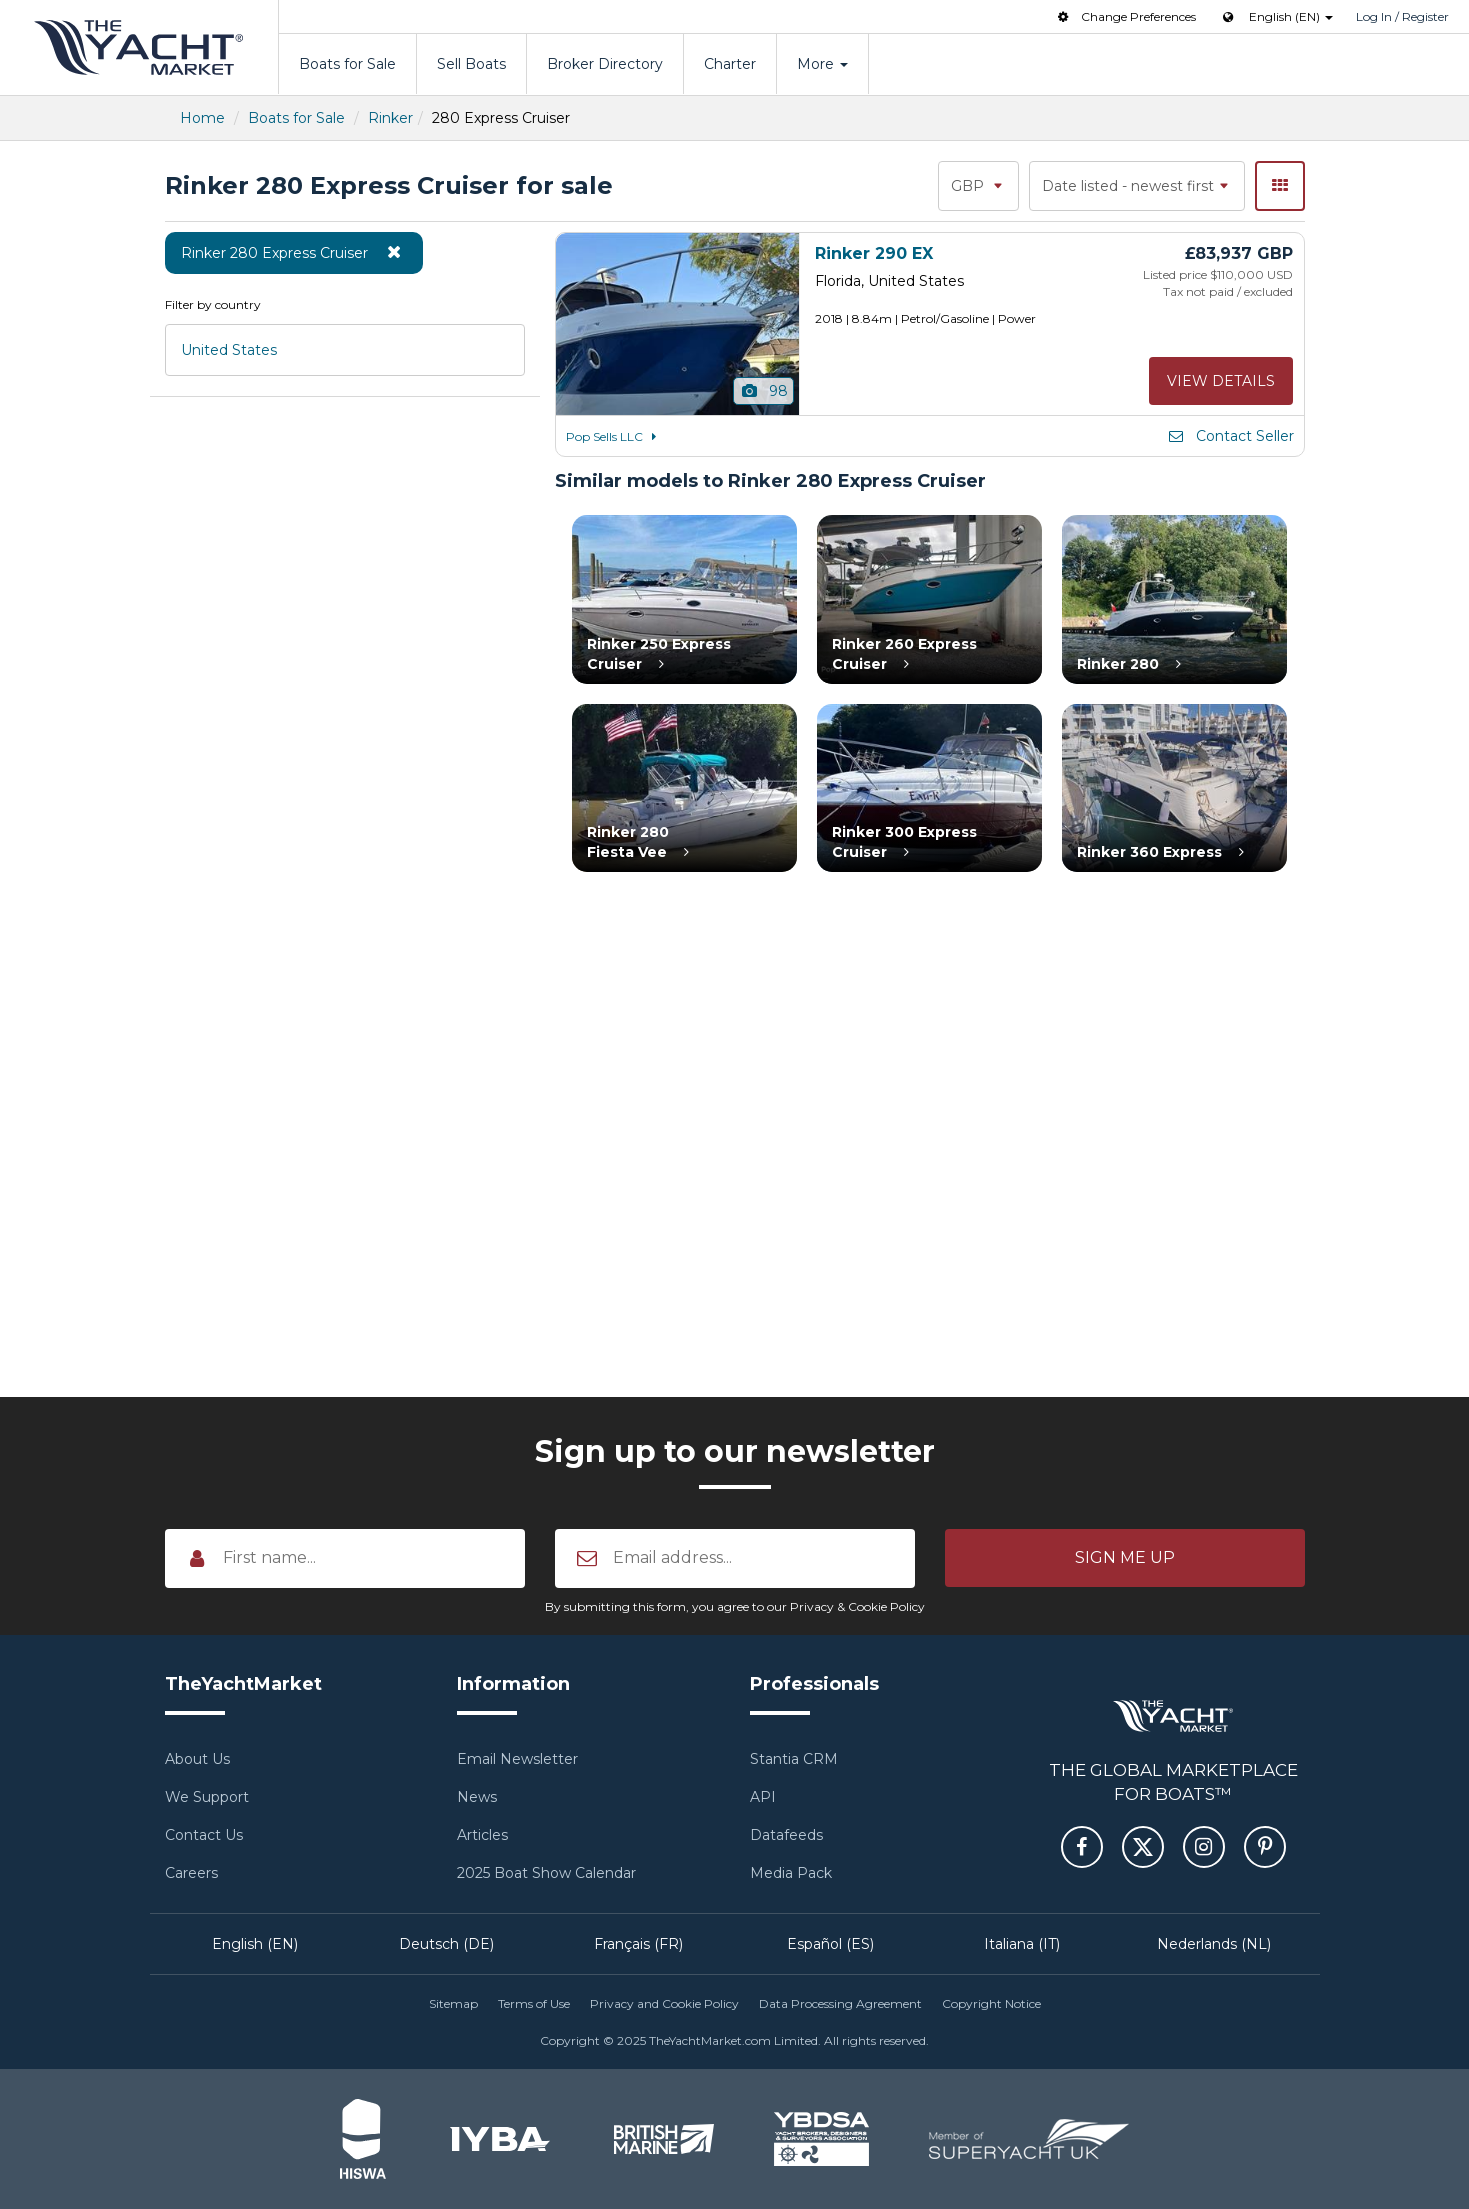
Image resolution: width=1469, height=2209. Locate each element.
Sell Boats (471, 64)
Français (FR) (638, 1944)
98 (763, 391)
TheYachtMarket (139, 47)
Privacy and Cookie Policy (664, 2003)
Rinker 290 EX (874, 253)
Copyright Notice (991, 2003)
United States (229, 350)
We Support (207, 1797)
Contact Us (204, 1835)
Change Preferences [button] (1125, 16)
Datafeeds (786, 1835)
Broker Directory (605, 64)
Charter (730, 64)
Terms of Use (534, 2003)
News (477, 1797)
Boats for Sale (347, 64)
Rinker (390, 118)
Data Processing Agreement (840, 2003)
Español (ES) (830, 1944)
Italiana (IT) (1022, 1944)
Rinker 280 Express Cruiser (294, 252)
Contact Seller (1230, 436)
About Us (197, 1759)
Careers (191, 1873)
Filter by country (213, 304)
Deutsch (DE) (446, 1944)
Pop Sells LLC (614, 436)
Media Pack (791, 1873)
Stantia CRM (794, 1759)
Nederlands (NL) (1214, 1944)
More (822, 64)
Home (202, 118)
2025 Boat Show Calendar (546, 1873)
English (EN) (255, 1944)
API (763, 1797)
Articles (482, 1835)
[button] (1125, 1558)
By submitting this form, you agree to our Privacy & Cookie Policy (735, 1606)
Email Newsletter (517, 1759)
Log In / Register (1402, 16)
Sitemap (453, 2003)
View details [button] (1221, 381)
